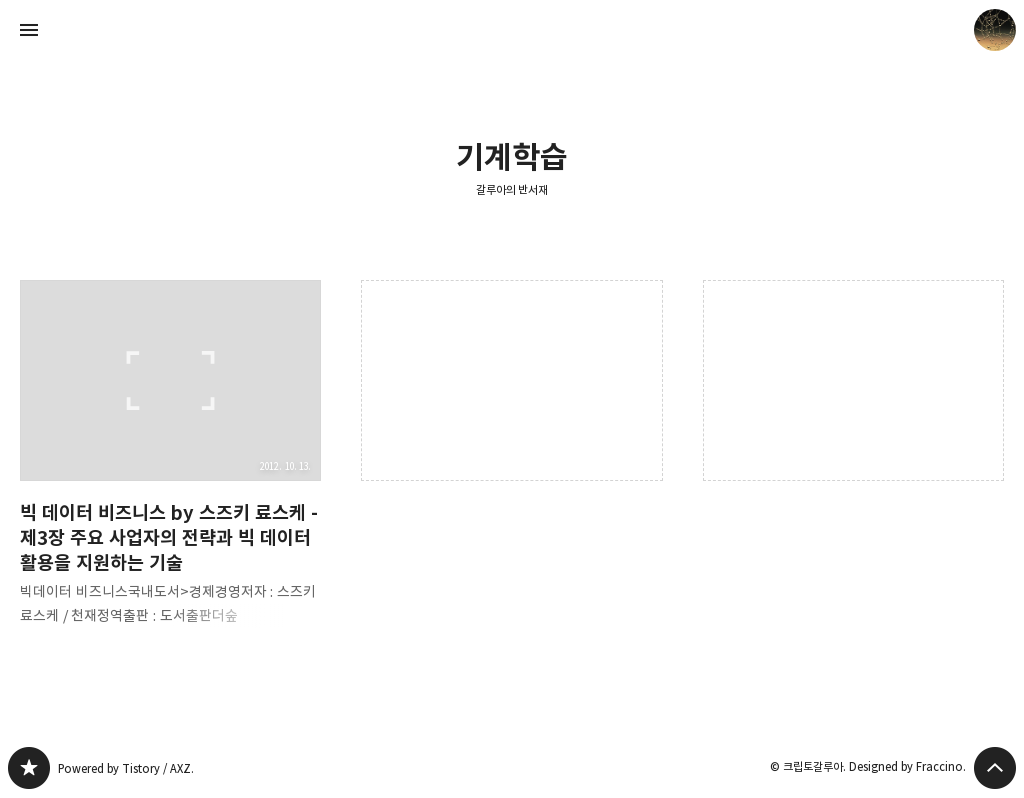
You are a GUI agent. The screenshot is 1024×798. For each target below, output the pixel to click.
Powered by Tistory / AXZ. (126, 768)
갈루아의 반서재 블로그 (29, 768)
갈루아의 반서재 (512, 189)
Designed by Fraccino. (907, 766)
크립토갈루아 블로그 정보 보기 (995, 30)
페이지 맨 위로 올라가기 (995, 768)
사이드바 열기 (29, 30)
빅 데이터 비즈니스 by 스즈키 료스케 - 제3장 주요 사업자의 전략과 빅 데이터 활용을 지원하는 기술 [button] (170, 469)
